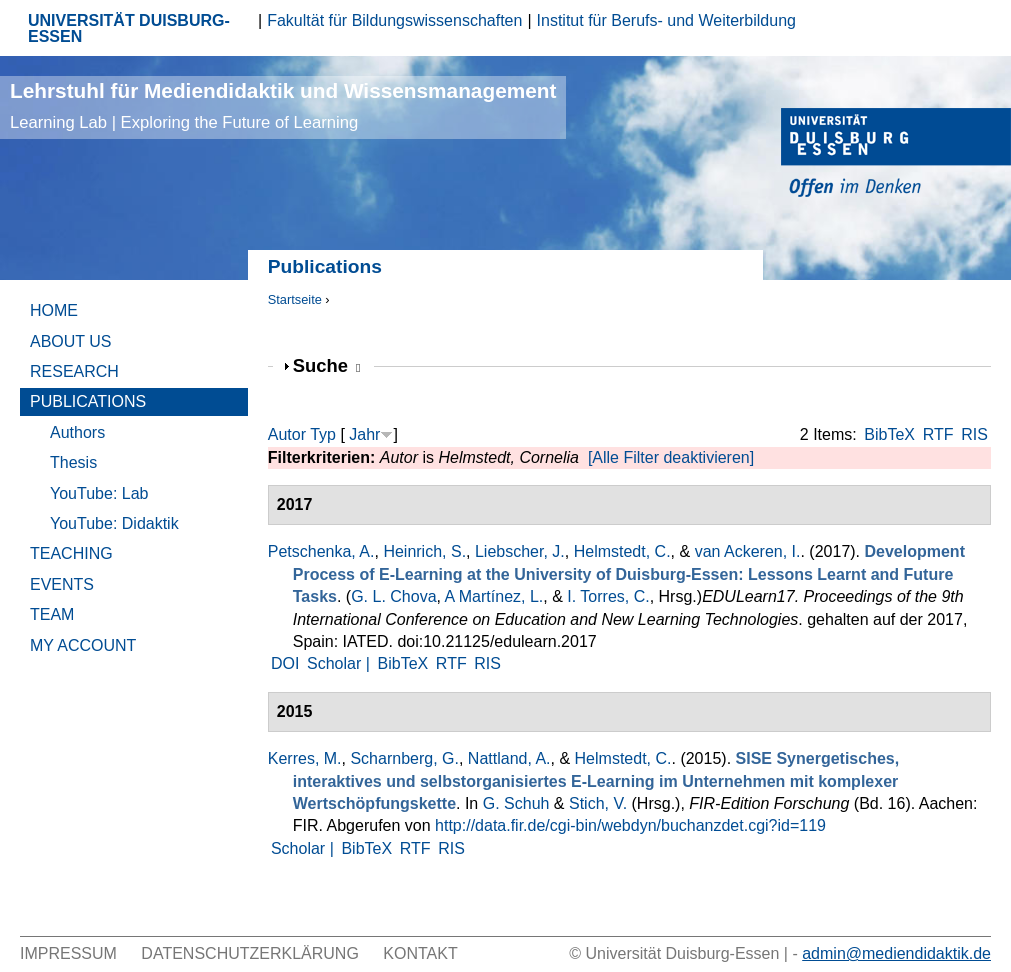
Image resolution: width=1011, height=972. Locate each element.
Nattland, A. (509, 758)
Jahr (364, 434)
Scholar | (340, 663)
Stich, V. (598, 803)
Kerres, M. (305, 758)
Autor (287, 434)
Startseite (295, 299)
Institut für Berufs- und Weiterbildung (666, 20)
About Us (71, 341)
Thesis (73, 462)
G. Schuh (516, 803)
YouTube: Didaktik (114, 523)
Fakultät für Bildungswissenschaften (394, 20)
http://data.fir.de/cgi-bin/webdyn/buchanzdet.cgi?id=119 (630, 825)
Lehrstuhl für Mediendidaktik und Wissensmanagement (283, 105)
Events (62, 584)
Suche (327, 365)
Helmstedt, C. (622, 551)
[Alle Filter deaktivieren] (671, 457)
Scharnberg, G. (404, 758)
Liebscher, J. (520, 551)
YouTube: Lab (99, 493)
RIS (974, 434)
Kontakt (420, 953)
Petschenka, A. (321, 551)
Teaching (71, 553)
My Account (83, 645)
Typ (323, 434)
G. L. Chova (393, 596)
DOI (285, 663)
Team (52, 614)
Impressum (68, 953)
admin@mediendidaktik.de (896, 953)
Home (54, 310)
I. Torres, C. (608, 596)
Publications (88, 401)
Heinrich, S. (424, 551)
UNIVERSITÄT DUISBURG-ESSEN (129, 28)
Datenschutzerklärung (250, 953)
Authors (77, 432)
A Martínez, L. (494, 596)
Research (74, 371)
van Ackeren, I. (748, 551)
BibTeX (889, 434)
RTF (938, 434)
